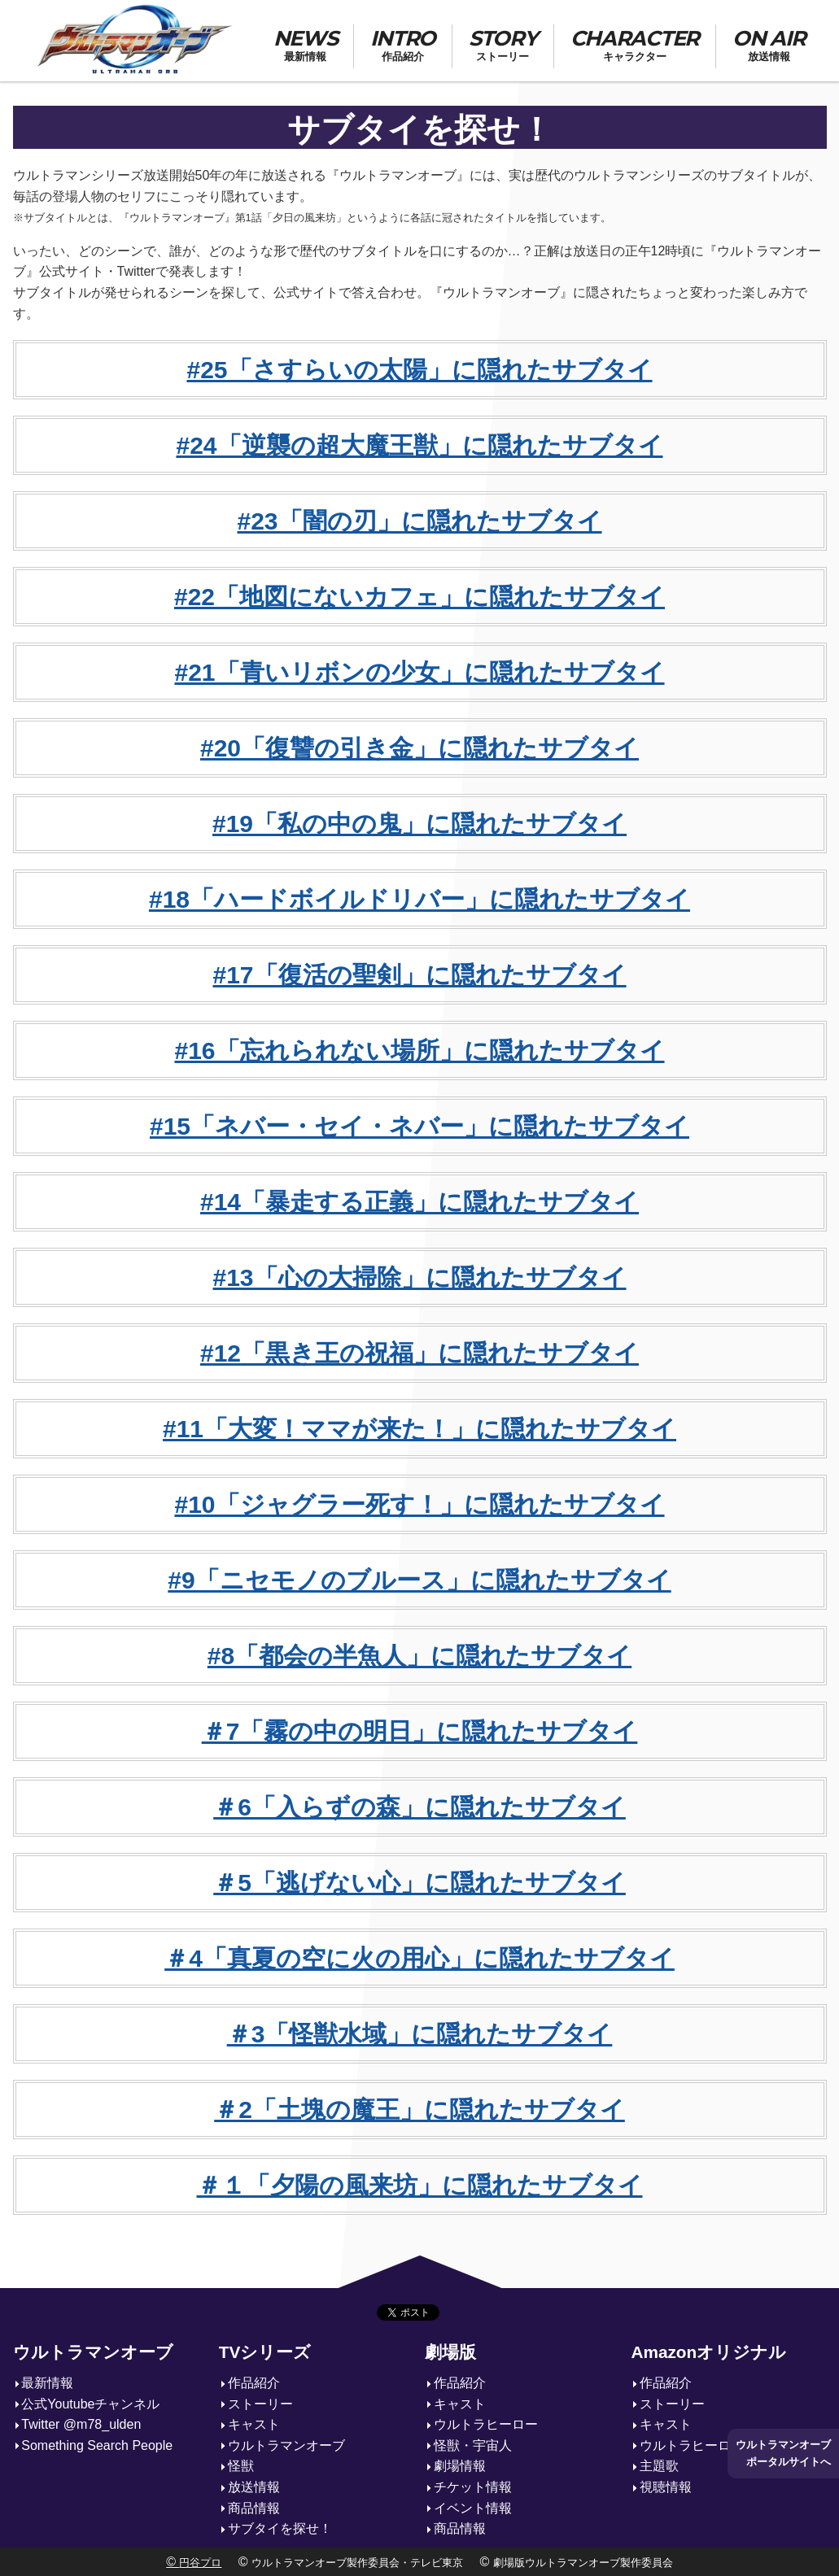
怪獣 (241, 2466)
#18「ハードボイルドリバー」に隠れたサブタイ (419, 899)
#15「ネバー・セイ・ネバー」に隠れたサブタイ (419, 1126)
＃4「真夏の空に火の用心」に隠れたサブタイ (419, 1958)
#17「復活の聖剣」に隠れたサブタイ (419, 974)
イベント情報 (473, 2508)
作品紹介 (254, 2383)
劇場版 (450, 2352)
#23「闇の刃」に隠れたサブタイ (419, 521)
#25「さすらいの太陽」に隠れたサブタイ (419, 369)
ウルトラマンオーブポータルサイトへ (783, 2453)
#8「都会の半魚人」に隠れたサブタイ (419, 1655)
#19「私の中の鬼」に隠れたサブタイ (419, 823)
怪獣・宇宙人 (473, 2445)
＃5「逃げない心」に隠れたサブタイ (419, 1882)
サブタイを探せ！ (280, 2528)
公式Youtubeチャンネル (90, 2404)
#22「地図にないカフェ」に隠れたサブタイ (419, 596)
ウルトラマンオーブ (93, 2352)
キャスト (254, 2424)
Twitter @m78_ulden (81, 2424)
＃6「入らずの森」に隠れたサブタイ (419, 1807)
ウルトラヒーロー (486, 2424)
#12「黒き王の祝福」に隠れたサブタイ (419, 1353)
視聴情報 (666, 2487)
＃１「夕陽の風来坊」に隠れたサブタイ (420, 2185)
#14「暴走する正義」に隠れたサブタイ (419, 1201)
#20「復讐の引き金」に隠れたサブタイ (419, 747)
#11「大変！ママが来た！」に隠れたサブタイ (419, 1428)
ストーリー (260, 2404)
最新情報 (47, 2383)
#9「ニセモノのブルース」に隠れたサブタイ (419, 1580)
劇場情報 (460, 2466)
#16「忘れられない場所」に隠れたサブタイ (419, 1050)
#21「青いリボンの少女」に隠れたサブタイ (419, 672)
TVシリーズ (265, 2352)
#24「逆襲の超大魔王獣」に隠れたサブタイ (419, 445)
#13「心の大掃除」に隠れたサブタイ (419, 1277)
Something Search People (97, 2445)
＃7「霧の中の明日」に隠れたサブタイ (420, 1731)
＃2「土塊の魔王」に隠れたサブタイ (419, 2109)
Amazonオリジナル (708, 2352)
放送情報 (254, 2487)
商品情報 (254, 2508)
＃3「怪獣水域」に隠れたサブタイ (420, 2033)
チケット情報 (473, 2487)
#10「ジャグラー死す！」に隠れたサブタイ (419, 1504)
